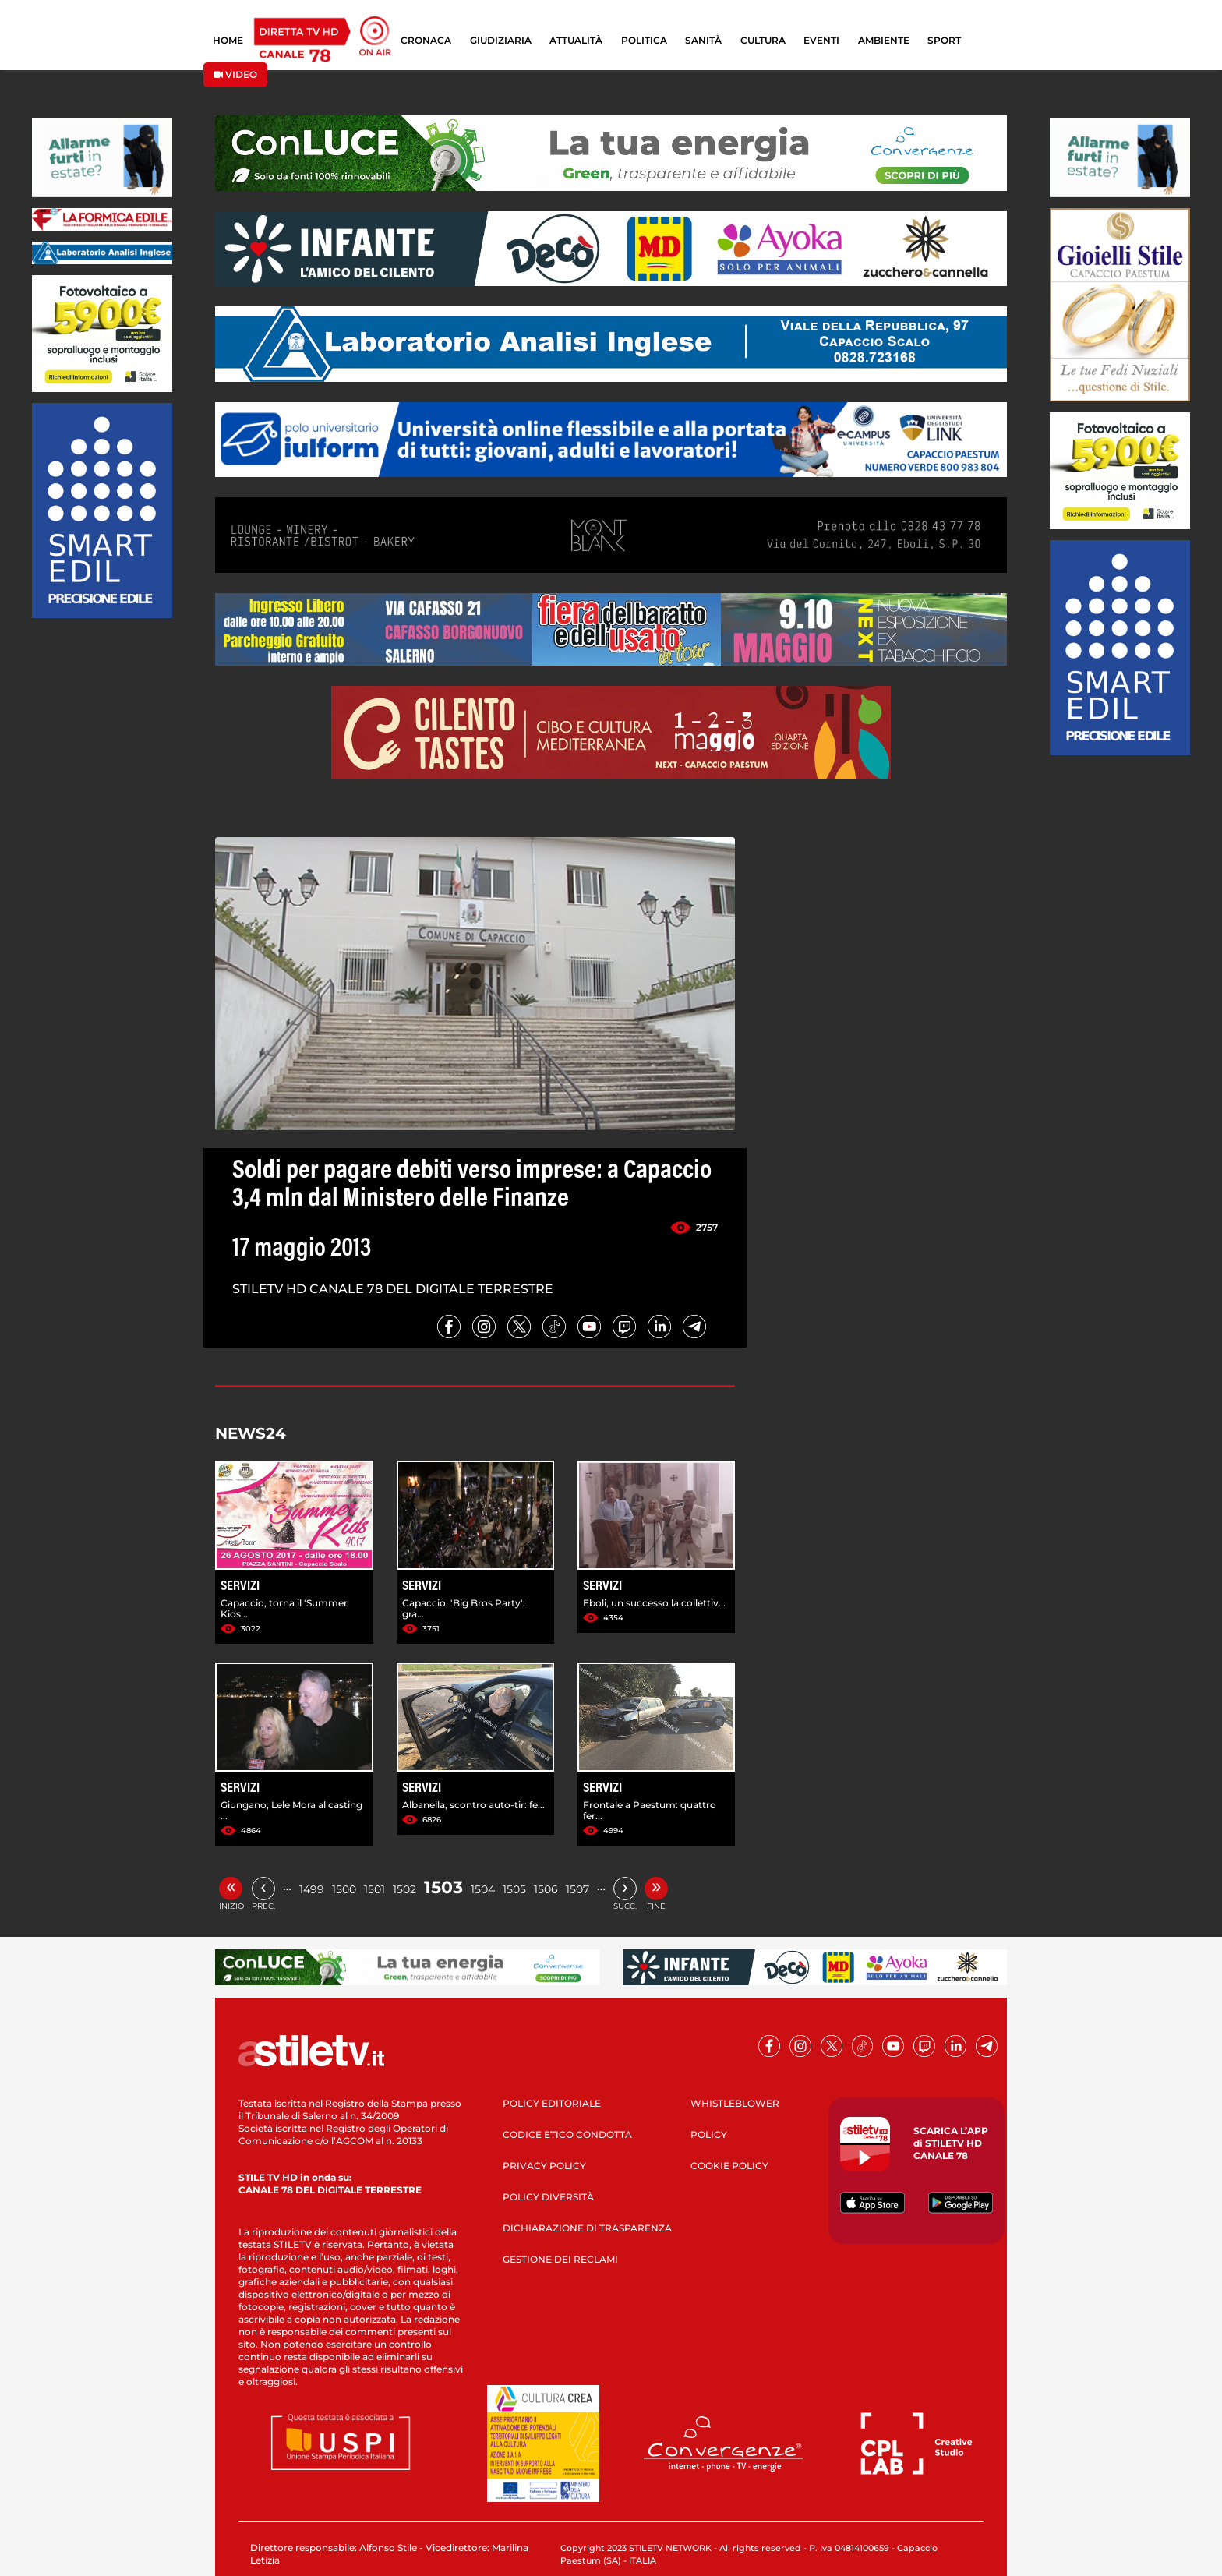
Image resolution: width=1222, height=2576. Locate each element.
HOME (228, 40)
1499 (311, 1889)
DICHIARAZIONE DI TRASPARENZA (587, 2228)
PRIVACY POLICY (544, 2165)
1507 (577, 1889)
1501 (374, 1889)
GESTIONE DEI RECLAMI (560, 2259)
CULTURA (763, 40)
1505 (514, 1889)
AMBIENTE (883, 40)
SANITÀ (703, 40)
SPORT (944, 40)
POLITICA (644, 40)
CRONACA (426, 40)
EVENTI (821, 40)
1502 (404, 1889)
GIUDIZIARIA (501, 40)
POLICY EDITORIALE (552, 2103)
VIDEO (235, 74)
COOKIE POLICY (729, 2165)
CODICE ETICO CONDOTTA (567, 2134)
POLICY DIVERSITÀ (548, 2197)
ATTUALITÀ (575, 40)
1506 (546, 1889)
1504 (483, 1889)
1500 (344, 1889)
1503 (443, 1887)
